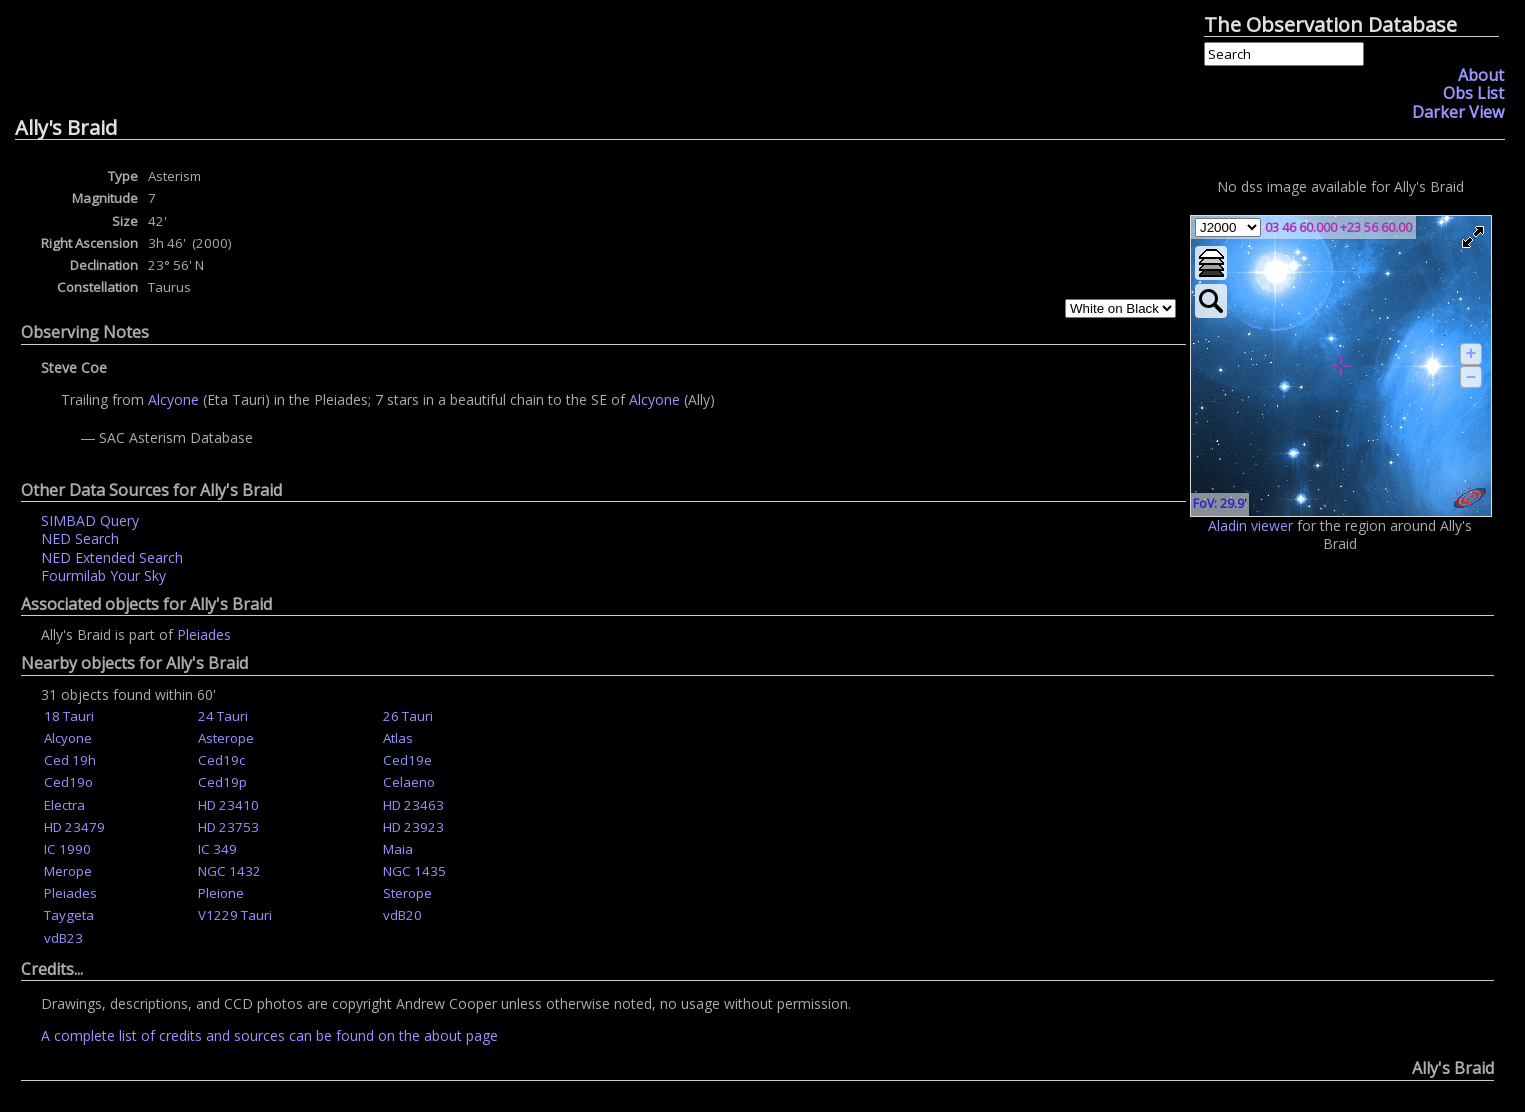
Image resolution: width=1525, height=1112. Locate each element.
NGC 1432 (229, 871)
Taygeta (69, 915)
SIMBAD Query (90, 520)
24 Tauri (223, 716)
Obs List (1473, 93)
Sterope (407, 893)
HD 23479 (74, 827)
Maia (398, 849)
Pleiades (204, 634)
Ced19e (407, 760)
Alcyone (175, 399)
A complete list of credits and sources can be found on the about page (269, 1035)
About (1481, 75)
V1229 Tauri (235, 915)
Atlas (398, 738)
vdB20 (402, 915)
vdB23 (63, 938)
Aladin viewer (1250, 525)
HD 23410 (228, 805)
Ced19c (221, 760)
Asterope (226, 738)
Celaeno (409, 782)
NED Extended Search (112, 557)
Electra (64, 805)
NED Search (80, 538)
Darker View (1458, 112)
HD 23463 (413, 805)
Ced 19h (70, 760)
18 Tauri (69, 716)
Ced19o (68, 782)
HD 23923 (413, 827)
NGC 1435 (414, 871)
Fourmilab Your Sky (103, 575)
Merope (68, 871)
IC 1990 (67, 849)
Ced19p (222, 782)
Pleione (221, 893)
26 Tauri (408, 716)
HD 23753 (228, 827)
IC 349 (217, 849)
